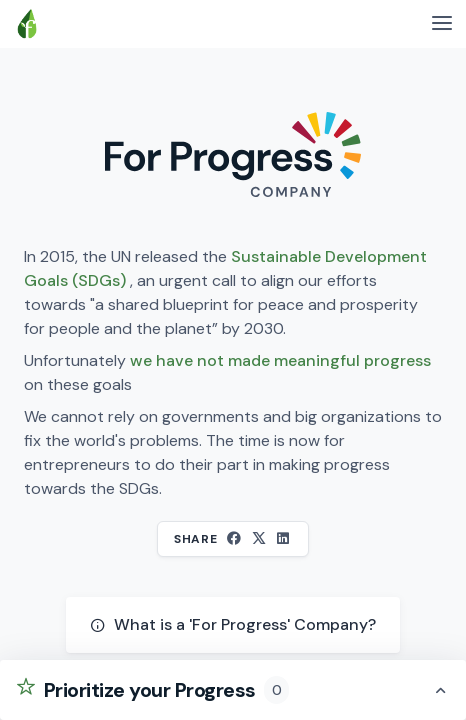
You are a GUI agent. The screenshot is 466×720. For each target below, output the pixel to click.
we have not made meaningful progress (280, 360)
